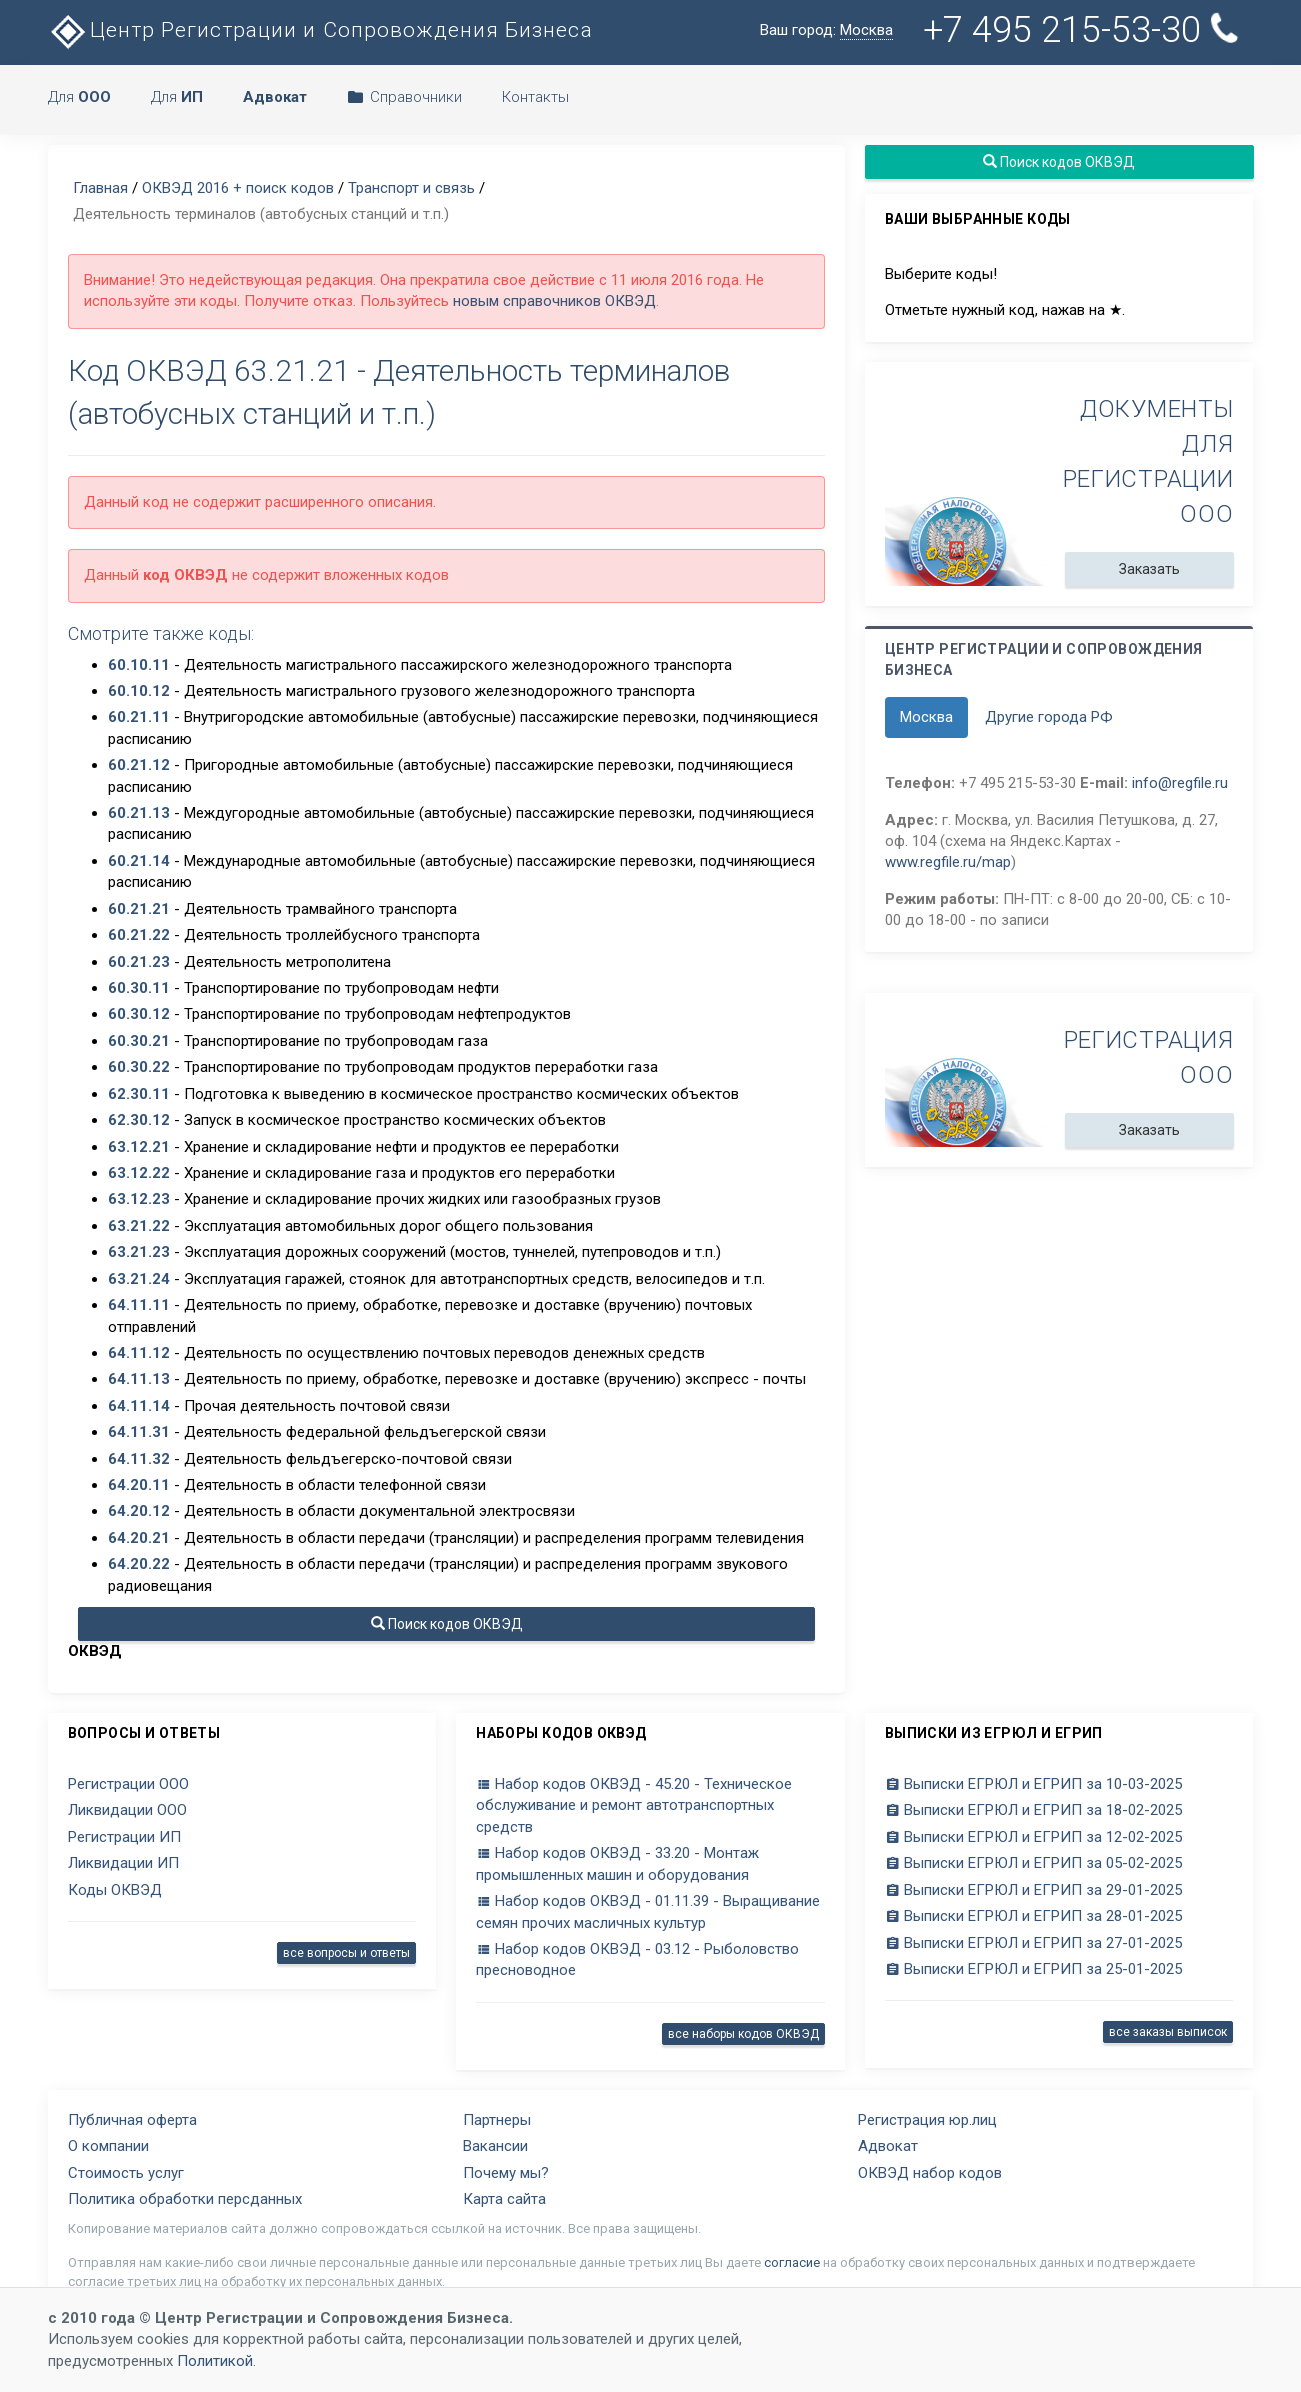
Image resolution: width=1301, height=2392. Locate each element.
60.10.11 (139, 665)
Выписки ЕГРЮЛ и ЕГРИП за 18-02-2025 (1033, 1810)
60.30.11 (139, 988)
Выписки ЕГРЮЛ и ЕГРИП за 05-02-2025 (1033, 1863)
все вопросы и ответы (346, 1953)
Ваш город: (826, 30)
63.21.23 (139, 1252)
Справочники (404, 97)
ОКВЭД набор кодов (930, 2173)
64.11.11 (139, 1305)
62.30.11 (139, 1094)
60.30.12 (139, 1014)
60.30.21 (139, 1041)
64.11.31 (139, 1432)
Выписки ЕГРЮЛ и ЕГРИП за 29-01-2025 (1033, 1890)
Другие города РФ (1049, 717)
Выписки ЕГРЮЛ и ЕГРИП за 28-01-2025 (1033, 1916)
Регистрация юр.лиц (927, 2120)
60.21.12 (139, 765)
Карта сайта (504, 2199)
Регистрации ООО (128, 1784)
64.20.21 (139, 1538)
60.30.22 (139, 1067)
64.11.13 (139, 1379)
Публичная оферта (132, 2120)
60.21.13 (139, 813)
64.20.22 (139, 1564)
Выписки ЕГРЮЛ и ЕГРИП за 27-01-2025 (1033, 1943)
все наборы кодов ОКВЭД (743, 2034)
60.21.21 (139, 909)
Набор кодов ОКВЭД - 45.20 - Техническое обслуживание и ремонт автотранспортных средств (634, 1805)
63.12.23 (139, 1199)
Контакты (535, 97)
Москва (926, 717)
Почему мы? (506, 2173)
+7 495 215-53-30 (1082, 30)
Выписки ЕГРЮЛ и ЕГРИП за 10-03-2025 (1033, 1784)
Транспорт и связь (411, 188)
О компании (108, 2146)
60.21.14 (139, 861)
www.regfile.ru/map (948, 862)
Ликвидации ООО (127, 1810)
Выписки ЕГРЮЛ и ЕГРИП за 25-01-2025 (1033, 1969)
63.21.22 (139, 1226)
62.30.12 (139, 1120)
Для (79, 97)
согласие (792, 2262)
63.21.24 (139, 1279)
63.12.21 (139, 1147)
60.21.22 (139, 935)
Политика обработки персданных (185, 2199)
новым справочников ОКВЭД (554, 301)
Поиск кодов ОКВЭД (446, 1624)
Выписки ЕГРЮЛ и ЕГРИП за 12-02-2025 (1033, 1837)
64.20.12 (139, 1511)
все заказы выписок (1168, 2032)
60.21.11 (139, 717)
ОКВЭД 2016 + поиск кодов (238, 188)
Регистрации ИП (124, 1837)
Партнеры (497, 2120)
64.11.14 (139, 1406)
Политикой (215, 2361)
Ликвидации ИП (123, 1863)
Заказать (1149, 569)
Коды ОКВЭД (115, 1890)
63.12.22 (139, 1173)
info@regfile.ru (1180, 783)
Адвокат (888, 2146)
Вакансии (495, 2146)
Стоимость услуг (126, 2173)
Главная (100, 188)
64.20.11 (139, 1485)
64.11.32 (139, 1459)
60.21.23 (139, 962)
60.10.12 (139, 691)
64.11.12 (139, 1353)
